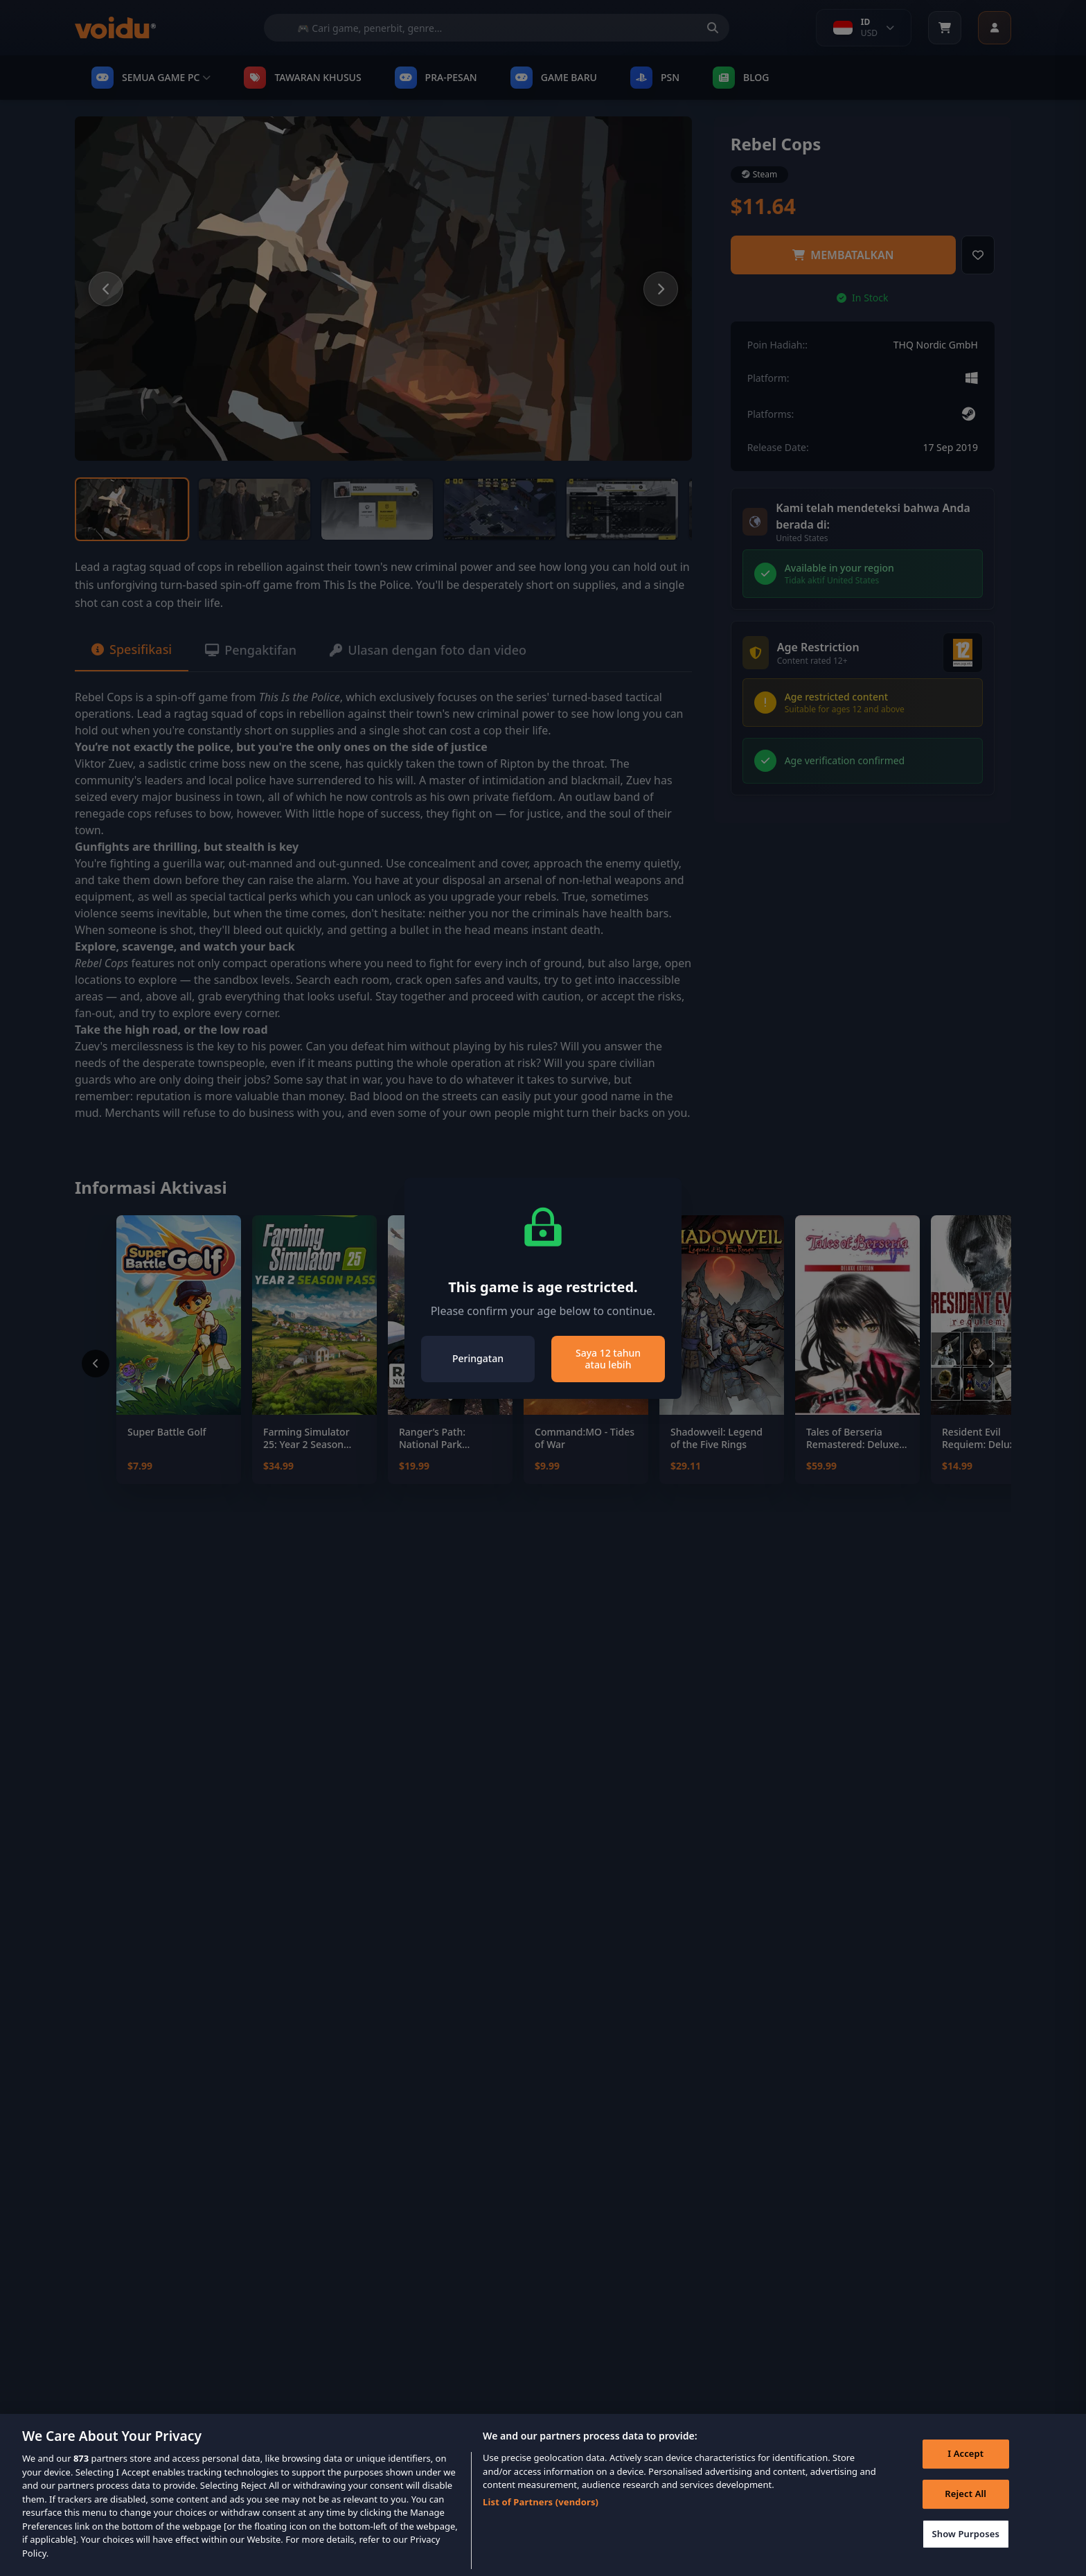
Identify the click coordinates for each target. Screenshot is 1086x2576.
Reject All (965, 2513)
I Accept (965, 2473)
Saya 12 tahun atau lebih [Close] (608, 1359)
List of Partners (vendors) (540, 2522)
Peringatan (478, 1358)
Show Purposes (965, 2554)
